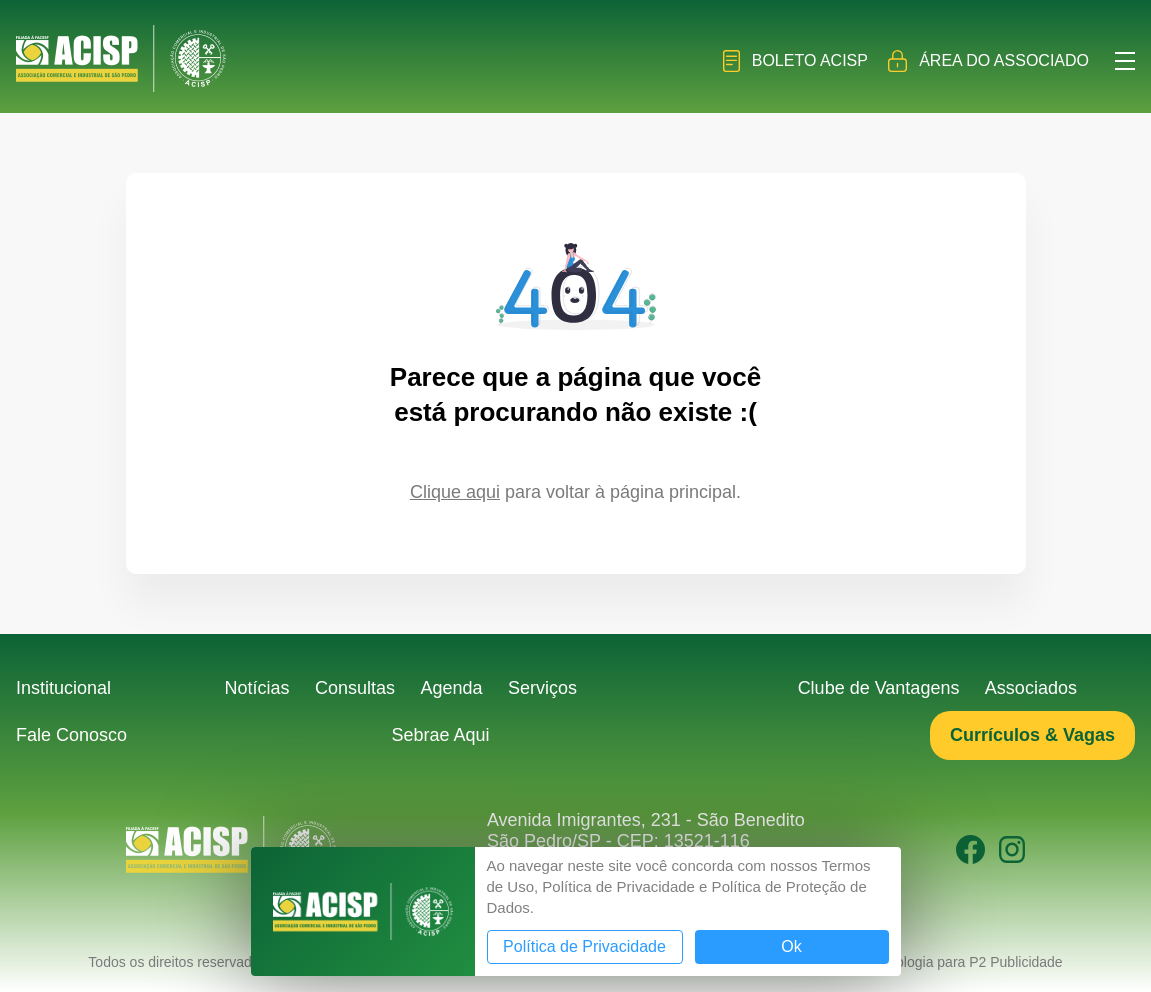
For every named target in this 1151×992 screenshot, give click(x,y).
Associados (1031, 688)
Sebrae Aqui (440, 735)
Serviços (542, 688)
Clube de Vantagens (879, 688)
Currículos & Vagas (1032, 735)
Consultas (355, 688)
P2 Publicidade (1015, 962)
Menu (1125, 61)
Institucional (63, 688)
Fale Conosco (71, 735)
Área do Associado (988, 61)
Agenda (452, 688)
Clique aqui (455, 492)
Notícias (257, 688)
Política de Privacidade (584, 946)
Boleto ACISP (795, 61)
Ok (791, 946)
